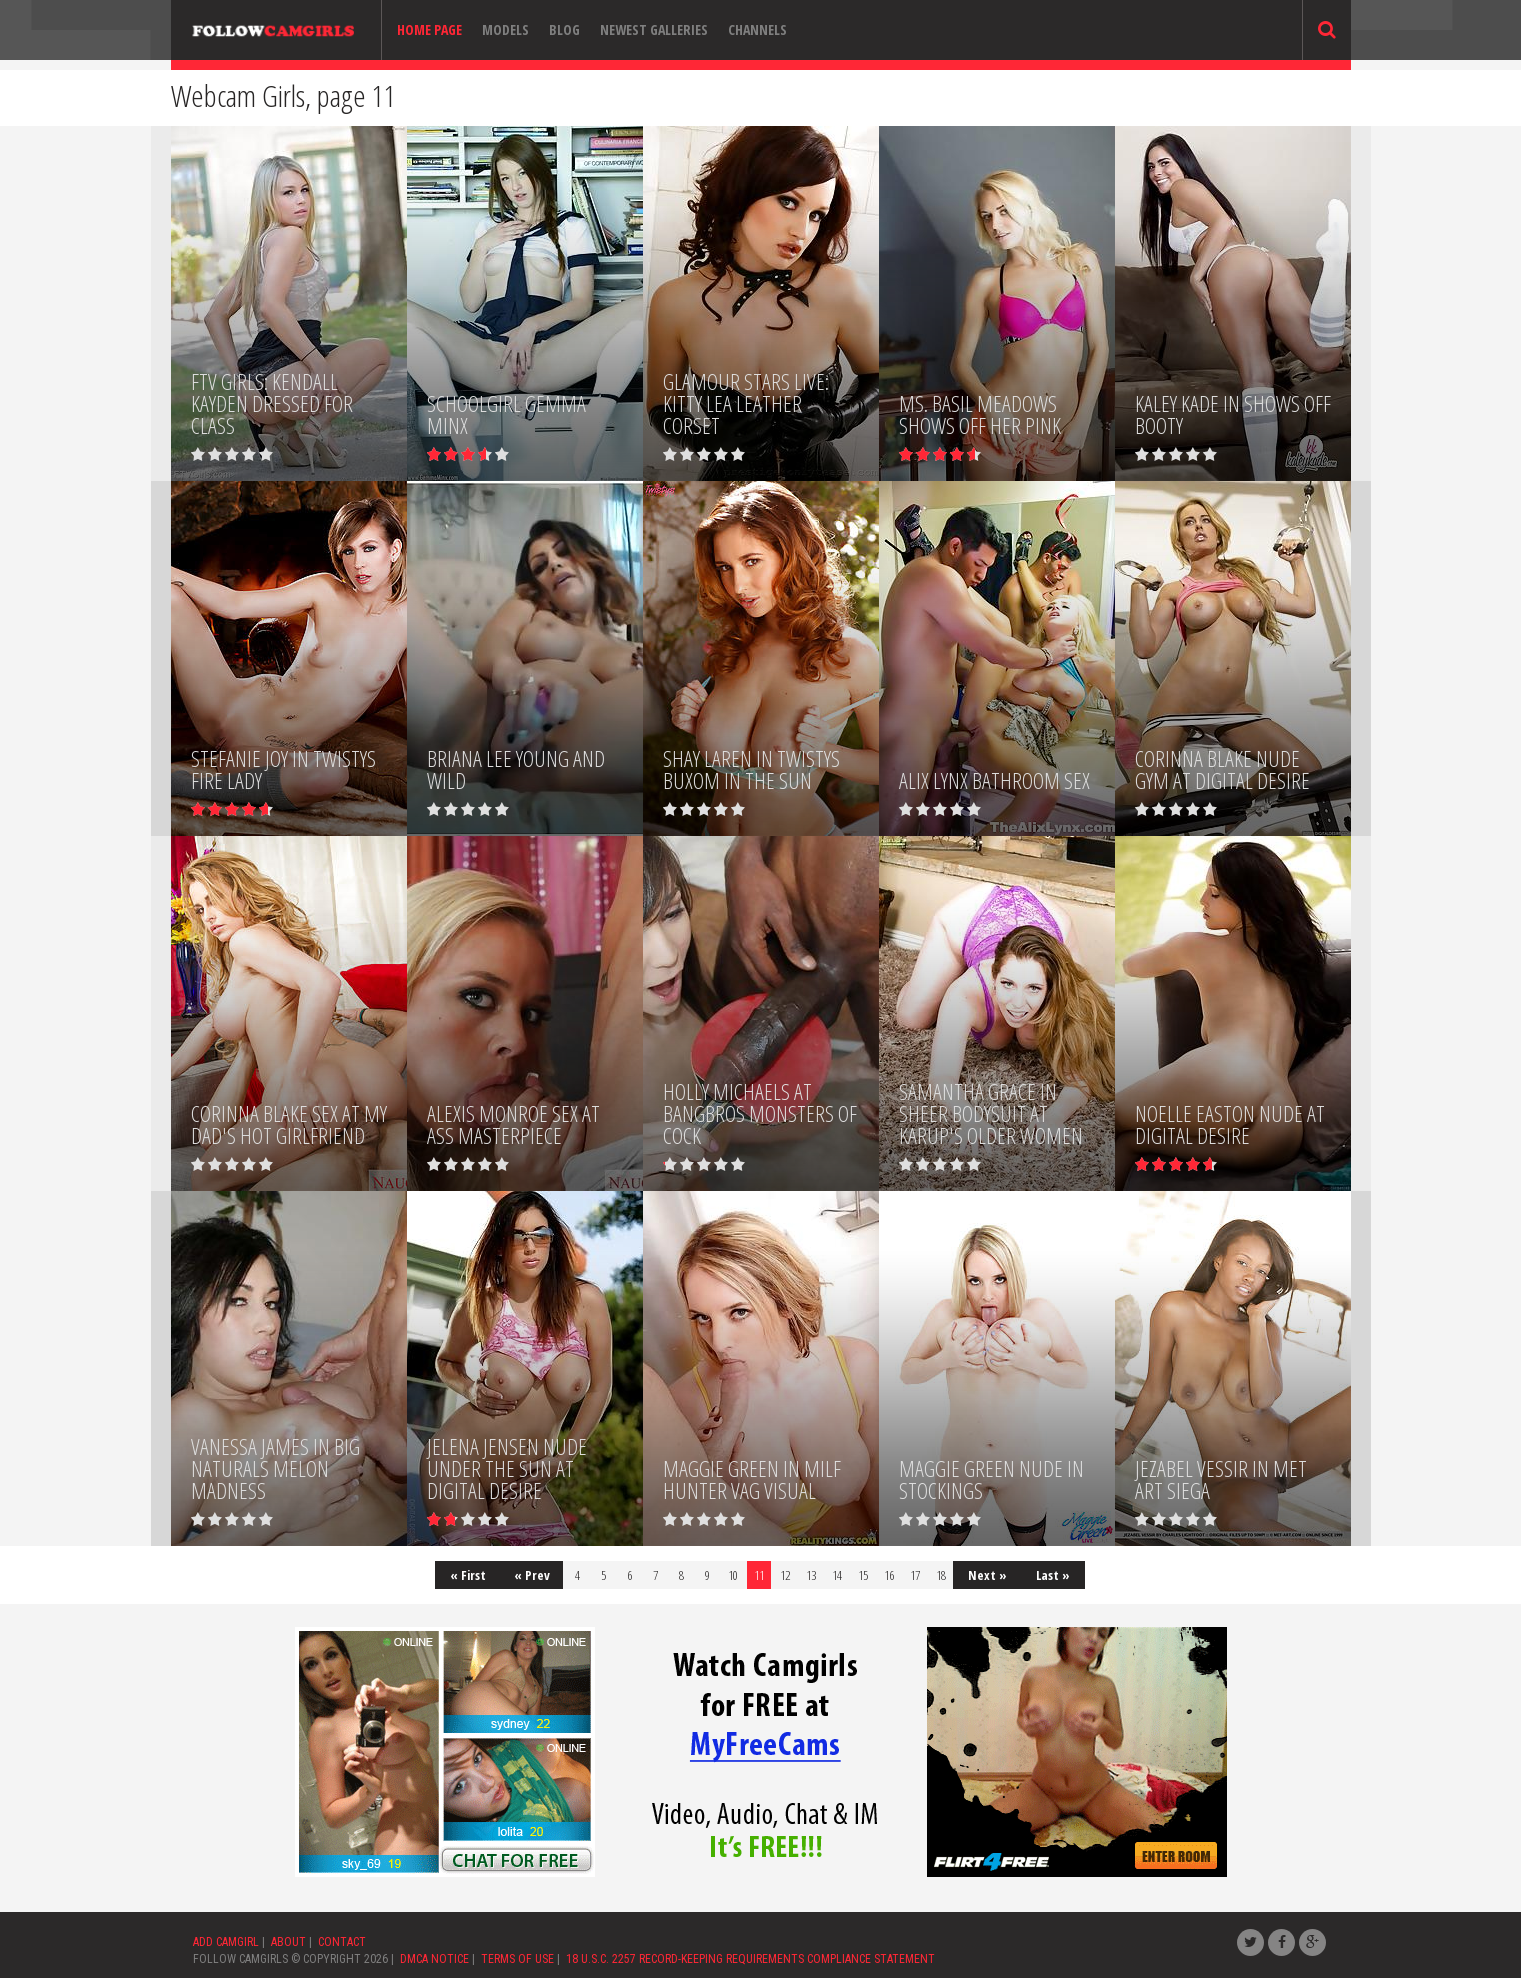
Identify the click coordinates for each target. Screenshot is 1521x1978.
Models (505, 29)
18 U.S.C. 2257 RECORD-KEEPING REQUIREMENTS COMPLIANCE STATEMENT (750, 1959)
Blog (564, 29)
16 (889, 1575)
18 (941, 1575)
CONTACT (342, 1942)
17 (915, 1575)
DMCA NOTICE (434, 1959)
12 (785, 1575)
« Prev (532, 1575)
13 (811, 1575)
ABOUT (288, 1942)
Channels (757, 29)
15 (863, 1575)
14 (837, 1575)
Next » (987, 1575)
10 (733, 1575)
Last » (1053, 1575)
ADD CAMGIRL (226, 1942)
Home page (429, 29)
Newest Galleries (654, 29)
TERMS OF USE (517, 1959)
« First (468, 1575)
